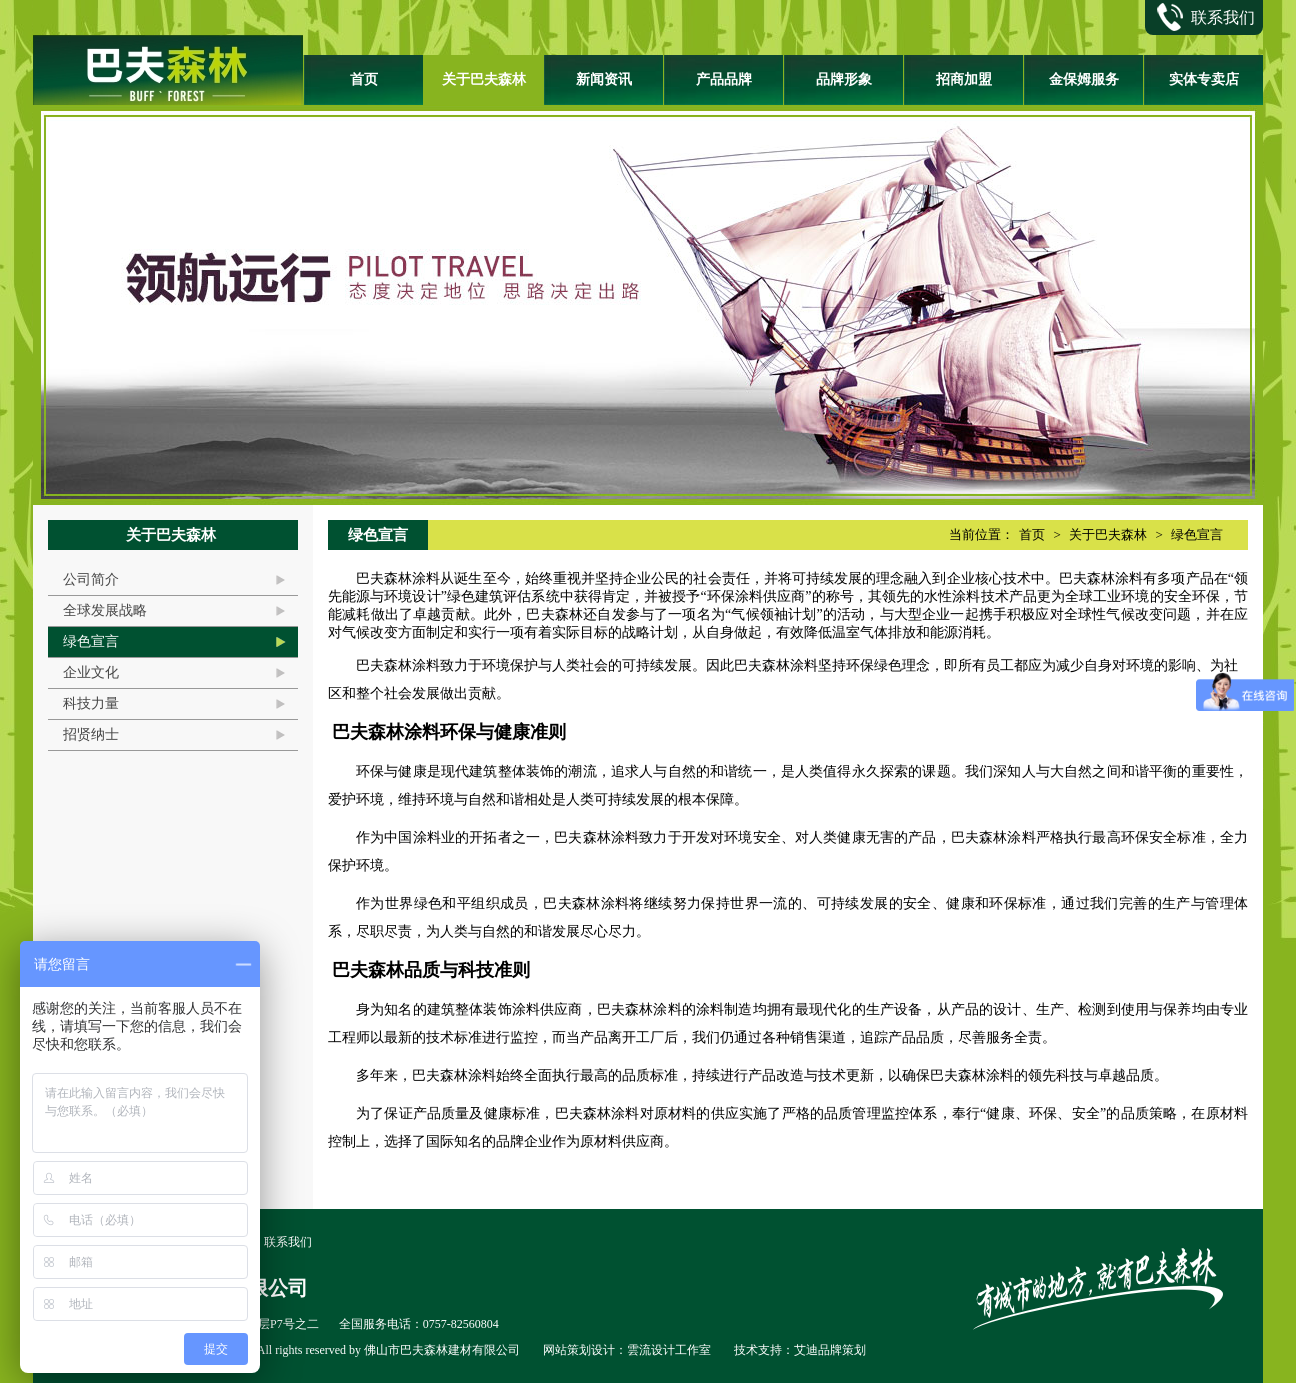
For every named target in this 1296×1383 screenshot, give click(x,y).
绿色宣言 (91, 641)
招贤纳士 (91, 734)
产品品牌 (724, 79)
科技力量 (91, 703)
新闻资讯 (604, 79)
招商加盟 (964, 79)
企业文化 (91, 672)
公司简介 (91, 579)
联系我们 (288, 1242)
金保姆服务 (1084, 79)
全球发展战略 (105, 610)
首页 (364, 79)
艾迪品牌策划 (830, 1350)
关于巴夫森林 (484, 79)
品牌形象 (844, 79)
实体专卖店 (1204, 79)
